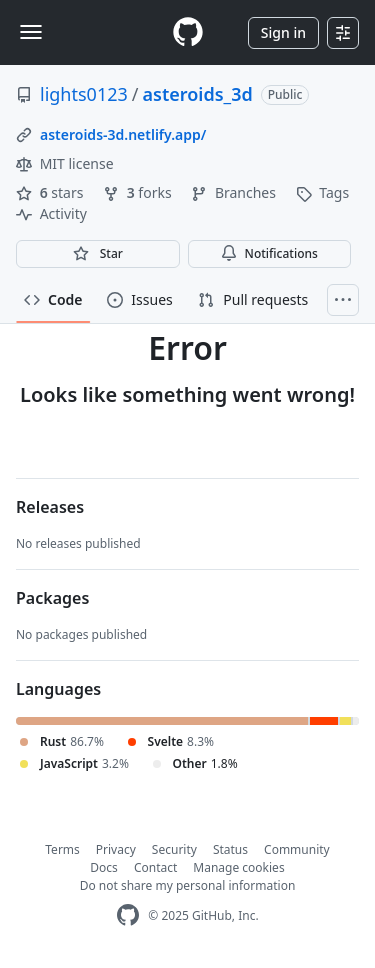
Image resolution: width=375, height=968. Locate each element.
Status (230, 849)
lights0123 (84, 94)
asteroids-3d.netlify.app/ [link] (123, 134)
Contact (155, 867)
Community (297, 849)
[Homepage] (188, 32)
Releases (50, 507)
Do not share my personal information (188, 885)
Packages (52, 598)
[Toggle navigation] (31, 32)
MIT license (65, 163)
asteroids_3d (198, 94)
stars (51, 192)
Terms (62, 849)
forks (139, 192)
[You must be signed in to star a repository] (98, 254)
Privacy (116, 849)
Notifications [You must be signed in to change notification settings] (269, 253)
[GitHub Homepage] (128, 915)
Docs (104, 867)
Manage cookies (238, 867)
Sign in (283, 32)
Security (174, 849)
